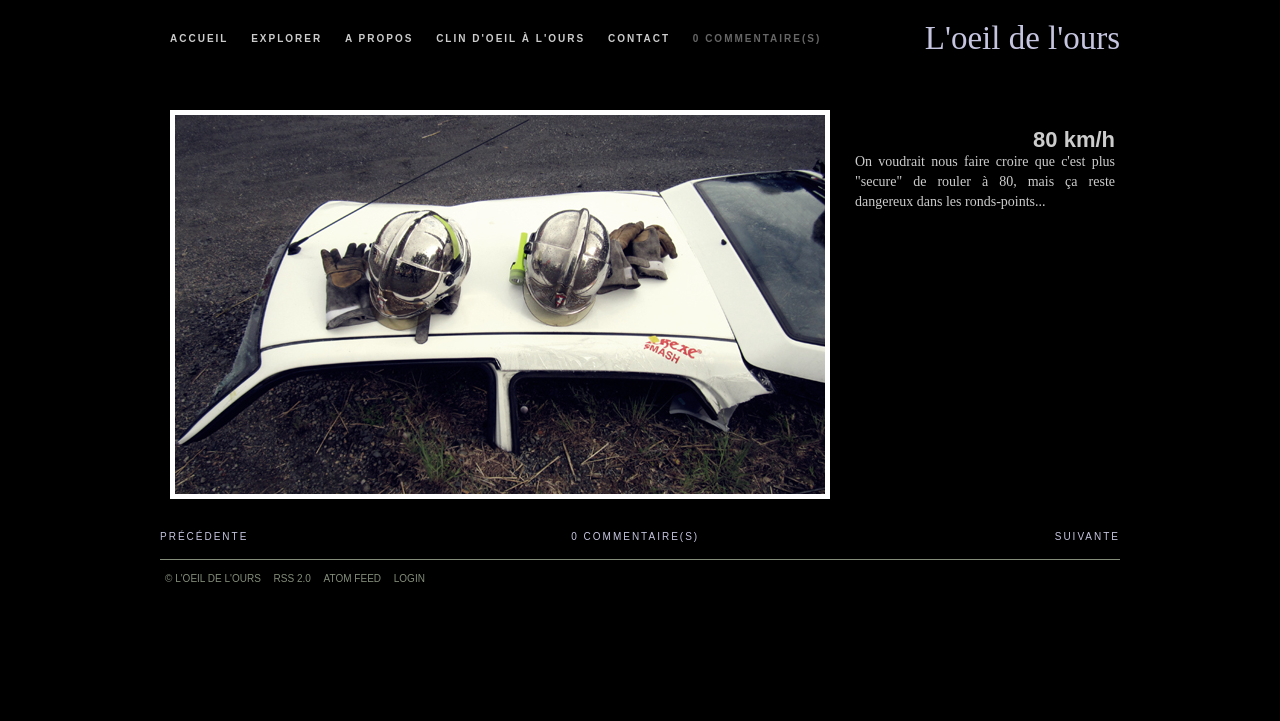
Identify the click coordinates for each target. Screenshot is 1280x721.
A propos (379, 38)
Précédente (204, 536)
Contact (639, 38)
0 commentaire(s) (757, 38)
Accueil (199, 38)
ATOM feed (352, 578)
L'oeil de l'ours (1022, 33)
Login (409, 578)
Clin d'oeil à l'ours (510, 38)
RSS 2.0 (292, 578)
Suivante (1087, 536)
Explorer (286, 38)
